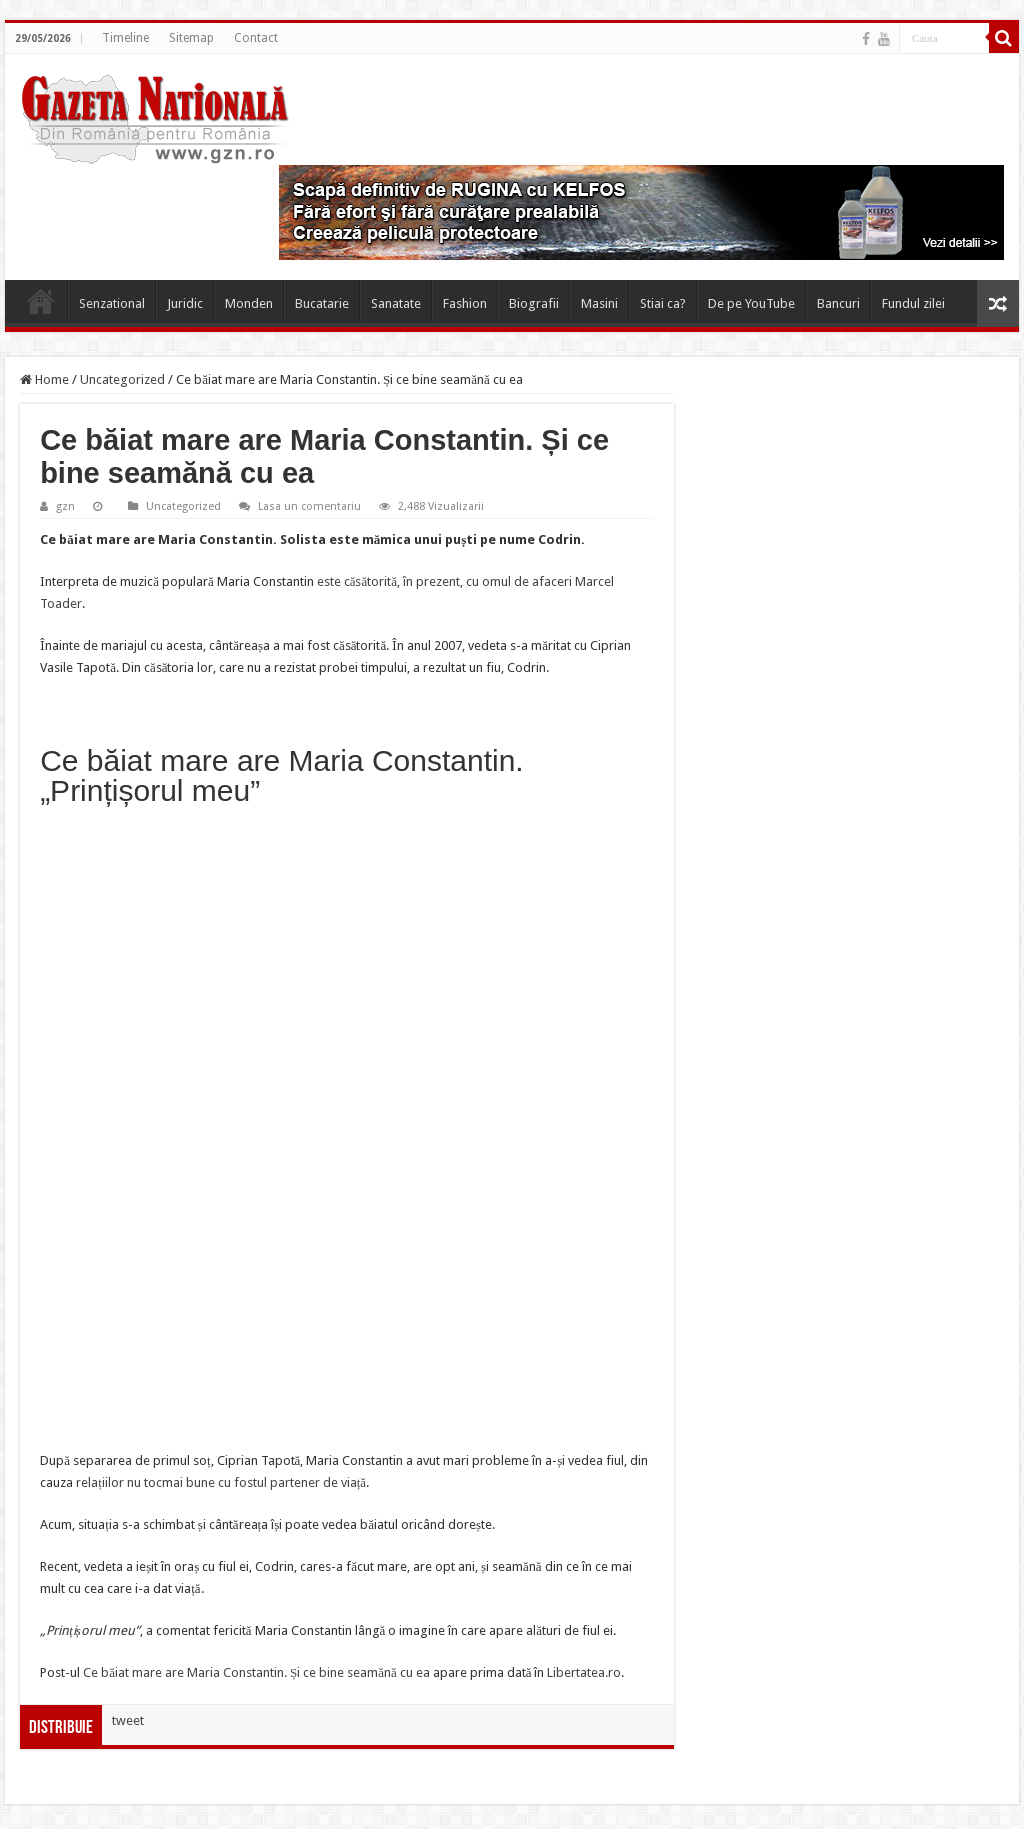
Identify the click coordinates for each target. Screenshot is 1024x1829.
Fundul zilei (913, 303)
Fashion (465, 303)
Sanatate (396, 303)
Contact (256, 38)
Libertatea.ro (584, 1672)
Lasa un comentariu (309, 506)
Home (41, 301)
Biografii (534, 303)
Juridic (185, 303)
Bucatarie (322, 303)
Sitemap (191, 38)
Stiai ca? (663, 303)
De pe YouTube (751, 303)
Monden (249, 303)
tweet (128, 1720)
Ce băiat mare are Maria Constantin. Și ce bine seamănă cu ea (256, 1672)
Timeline (125, 38)
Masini (599, 303)
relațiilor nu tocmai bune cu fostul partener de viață (221, 1482)
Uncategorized (122, 379)
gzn (65, 506)
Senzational (112, 303)
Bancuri (838, 303)
